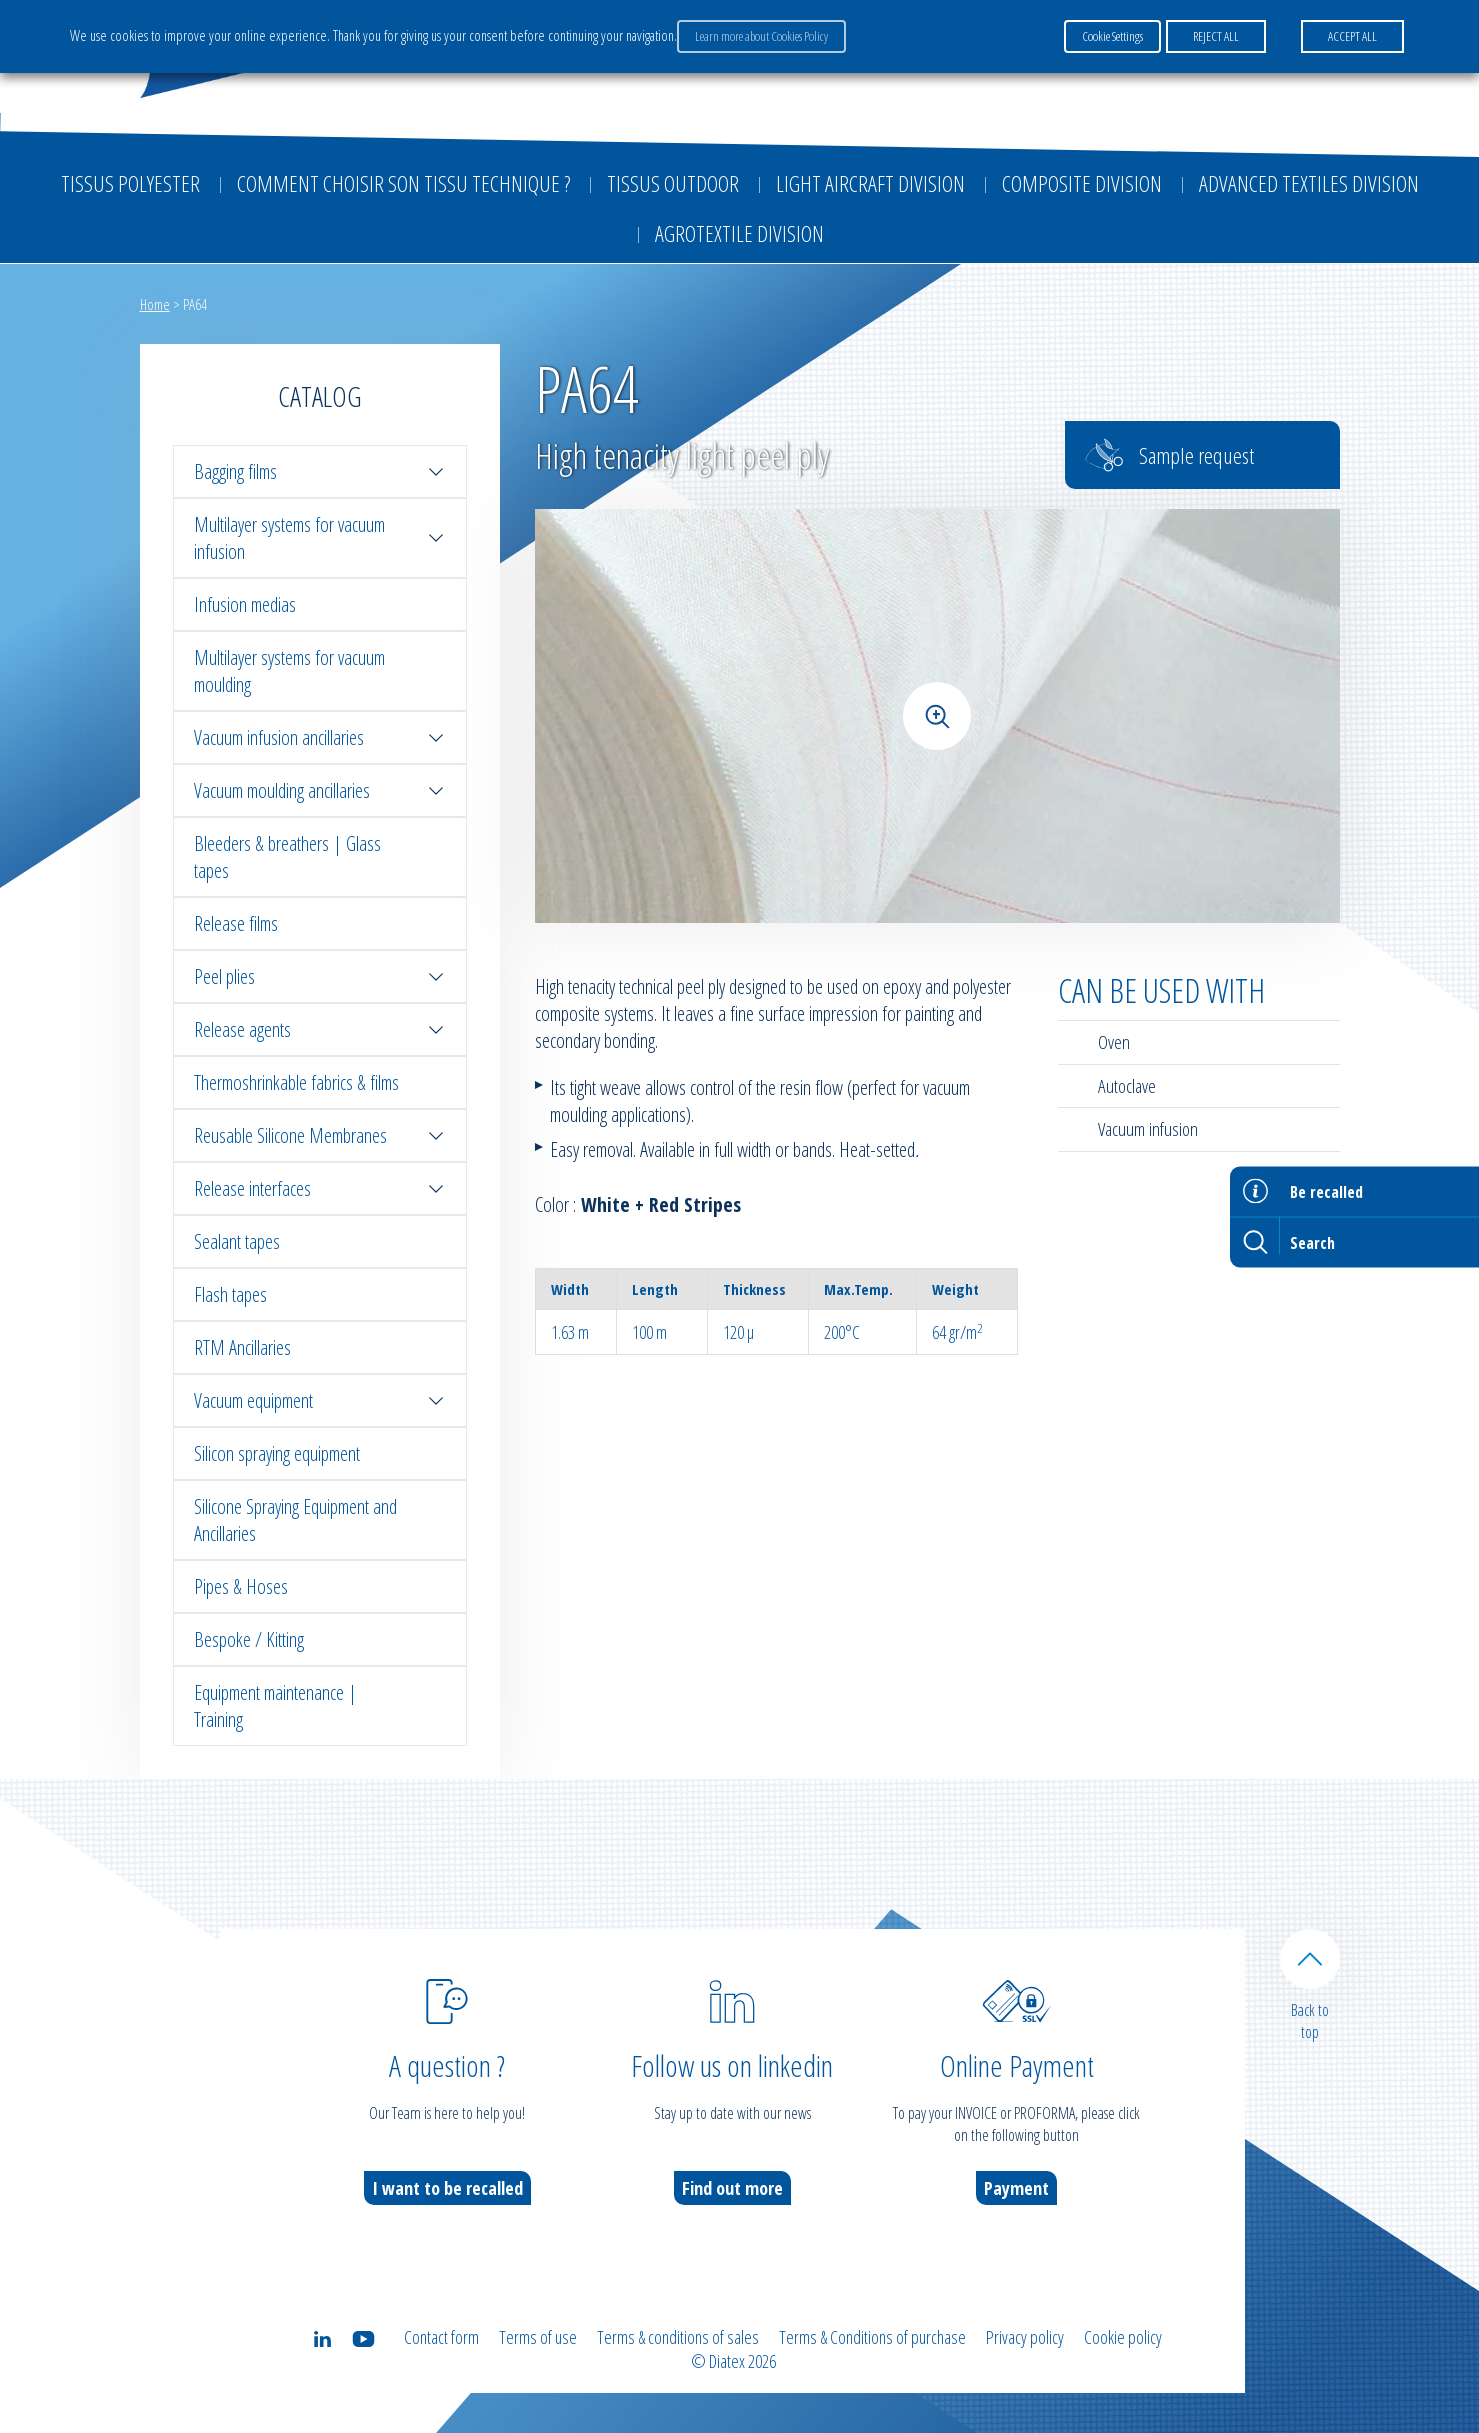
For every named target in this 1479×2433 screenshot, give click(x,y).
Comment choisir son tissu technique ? (403, 183)
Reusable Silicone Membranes (320, 1135)
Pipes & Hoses (241, 1586)
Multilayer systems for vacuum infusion (320, 538)
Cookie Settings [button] (1112, 36)
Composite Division (1082, 183)
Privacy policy (1025, 2337)
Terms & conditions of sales (678, 2337)
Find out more (732, 2188)
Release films (236, 923)
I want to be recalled (447, 2188)
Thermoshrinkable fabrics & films (296, 1082)
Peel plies (320, 976)
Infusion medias (245, 604)
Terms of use (538, 2337)
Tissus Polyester (130, 183)
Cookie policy (1123, 2337)
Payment (1016, 2188)
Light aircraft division (870, 183)
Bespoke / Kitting (249, 1639)
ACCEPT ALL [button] (1352, 36)
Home (155, 304)
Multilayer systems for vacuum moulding (289, 671)
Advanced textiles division (1309, 183)
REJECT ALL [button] (1216, 36)
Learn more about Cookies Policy (761, 36)
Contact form (441, 2337)
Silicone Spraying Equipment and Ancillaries (295, 1520)
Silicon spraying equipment (277, 1453)
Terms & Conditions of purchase (872, 2337)
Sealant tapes (237, 1241)
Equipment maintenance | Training (275, 1706)
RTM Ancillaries (242, 1347)
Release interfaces (320, 1188)
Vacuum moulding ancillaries (320, 790)
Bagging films (320, 471)
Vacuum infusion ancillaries (320, 737)
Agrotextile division (739, 233)
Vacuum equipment (320, 1400)
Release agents (320, 1029)
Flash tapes (230, 1294)
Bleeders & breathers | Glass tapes (287, 857)
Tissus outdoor (673, 183)
